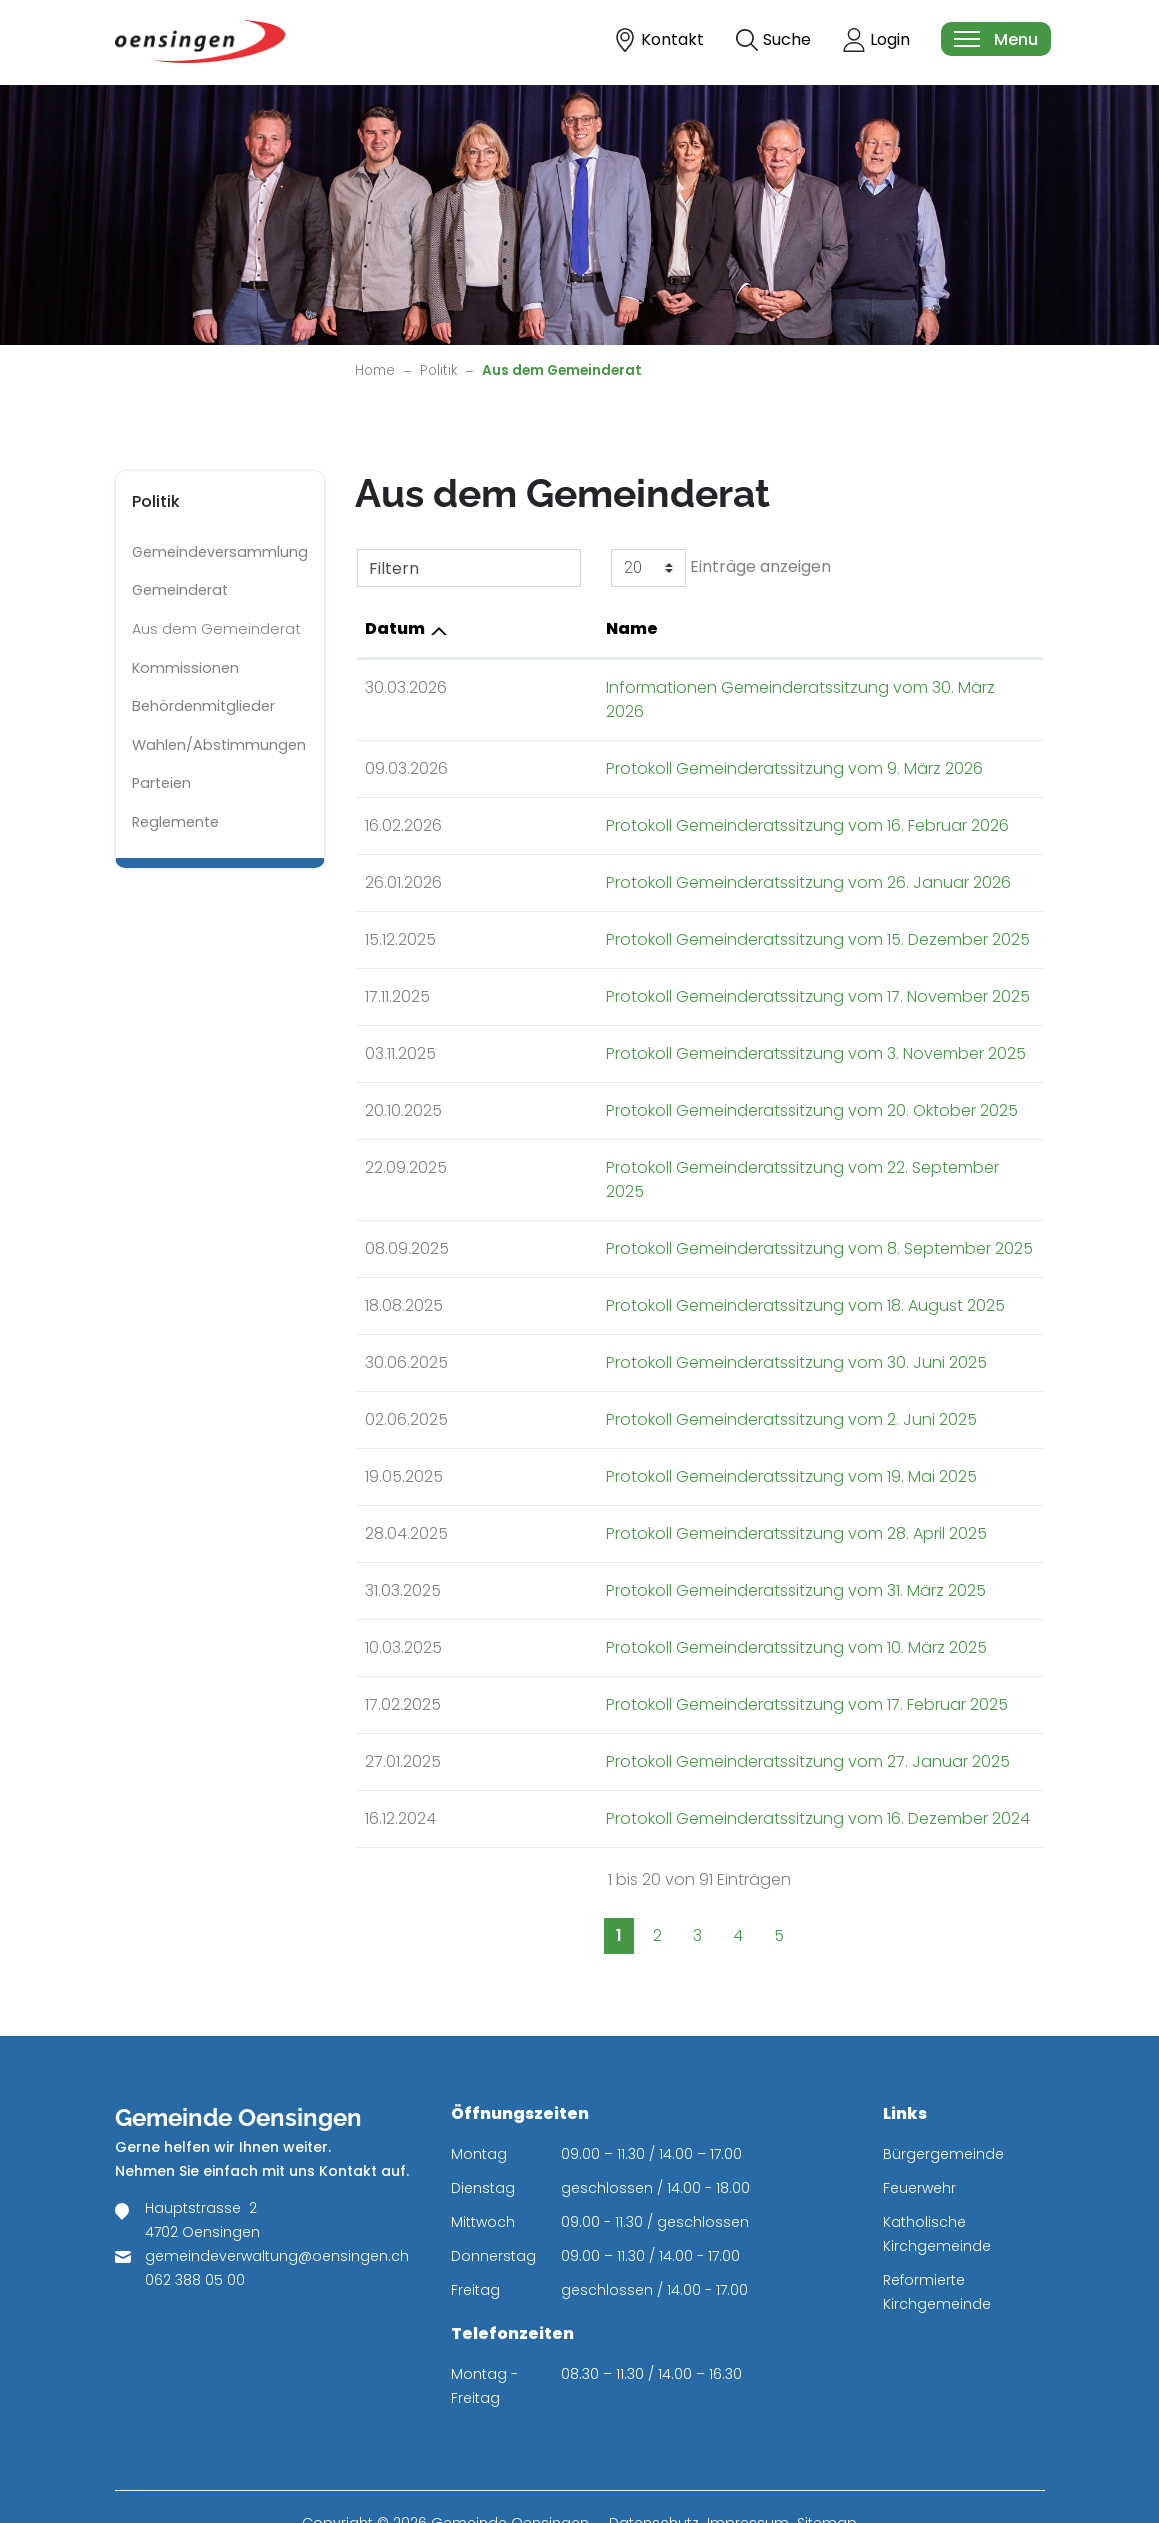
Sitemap (827, 2475)
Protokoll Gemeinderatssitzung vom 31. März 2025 (678, 1542)
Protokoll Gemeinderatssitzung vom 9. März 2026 (676, 744)
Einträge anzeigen (721, 568)
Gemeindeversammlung (220, 552)
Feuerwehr (919, 2140)
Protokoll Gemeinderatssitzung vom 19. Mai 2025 (673, 1428)
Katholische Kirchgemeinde (937, 2186)
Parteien (161, 783)
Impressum (748, 2475)
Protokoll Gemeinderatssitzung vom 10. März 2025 (678, 1599)
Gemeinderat (180, 590)
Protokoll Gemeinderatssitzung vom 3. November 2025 (698, 1029)
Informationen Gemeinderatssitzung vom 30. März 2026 (703, 687)
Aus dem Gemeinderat (216, 634)
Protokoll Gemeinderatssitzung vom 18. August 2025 (687, 1257)
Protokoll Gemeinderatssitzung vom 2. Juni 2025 (673, 1371)
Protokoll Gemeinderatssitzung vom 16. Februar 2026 (689, 801)
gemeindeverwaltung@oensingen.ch (277, 2208)
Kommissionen (185, 668)
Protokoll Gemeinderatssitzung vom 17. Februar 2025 (689, 1656)
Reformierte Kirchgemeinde (937, 2244)
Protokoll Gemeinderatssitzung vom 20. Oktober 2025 (694, 1086)
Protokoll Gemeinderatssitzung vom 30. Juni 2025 (678, 1314)
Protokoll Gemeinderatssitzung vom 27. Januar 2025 (690, 1713)
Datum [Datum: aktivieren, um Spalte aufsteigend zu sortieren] (395, 628)
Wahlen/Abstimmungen (219, 745)
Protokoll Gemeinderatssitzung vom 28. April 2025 (678, 1485)
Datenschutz (654, 2475)
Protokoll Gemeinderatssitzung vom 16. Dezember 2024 (700, 1770)
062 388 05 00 (195, 2232)
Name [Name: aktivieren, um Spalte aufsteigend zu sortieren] (514, 628)
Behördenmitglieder (203, 706)
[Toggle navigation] (995, 39)
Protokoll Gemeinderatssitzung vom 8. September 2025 (701, 1200)
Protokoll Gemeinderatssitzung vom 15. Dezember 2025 (700, 915)
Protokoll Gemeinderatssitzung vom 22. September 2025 (705, 1143)
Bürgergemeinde (943, 2106)
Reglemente (175, 822)
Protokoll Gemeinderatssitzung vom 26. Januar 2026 (690, 858)
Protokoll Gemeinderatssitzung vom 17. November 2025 (700, 972)
